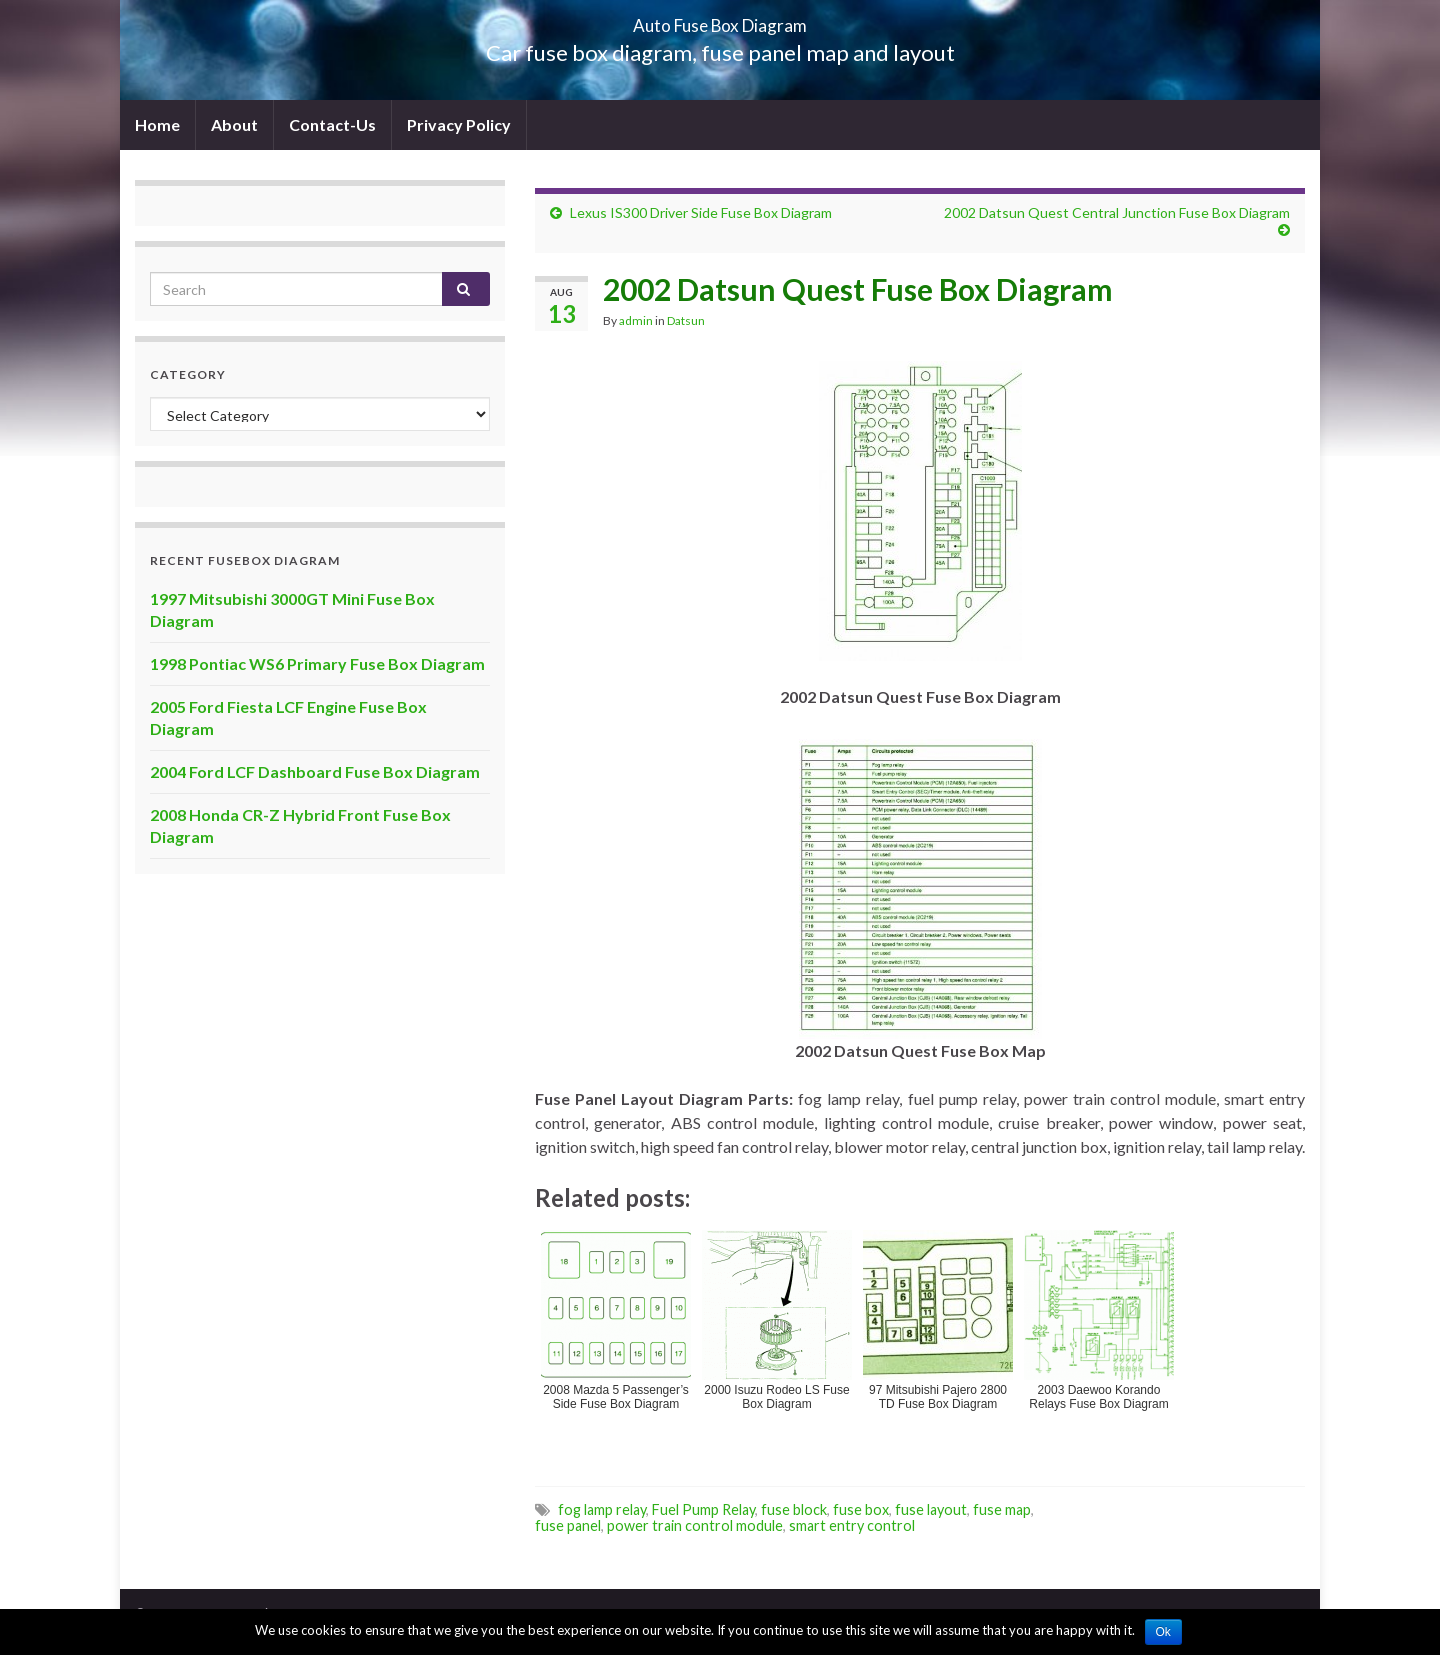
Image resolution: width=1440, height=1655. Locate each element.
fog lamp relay (602, 1509)
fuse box (861, 1509)
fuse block (794, 1509)
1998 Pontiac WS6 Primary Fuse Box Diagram (317, 663)
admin (636, 320)
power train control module (695, 1525)
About (234, 124)
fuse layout (931, 1509)
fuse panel (568, 1525)
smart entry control (852, 1525)
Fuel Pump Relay (703, 1509)
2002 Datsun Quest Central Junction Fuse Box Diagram (1117, 212)
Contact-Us (332, 124)
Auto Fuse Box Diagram (720, 19)
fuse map (1002, 1509)
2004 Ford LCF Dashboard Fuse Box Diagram (315, 771)
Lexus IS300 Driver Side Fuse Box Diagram (701, 212)
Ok (1163, 1632)
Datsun (686, 320)
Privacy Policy (459, 124)
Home (157, 124)
